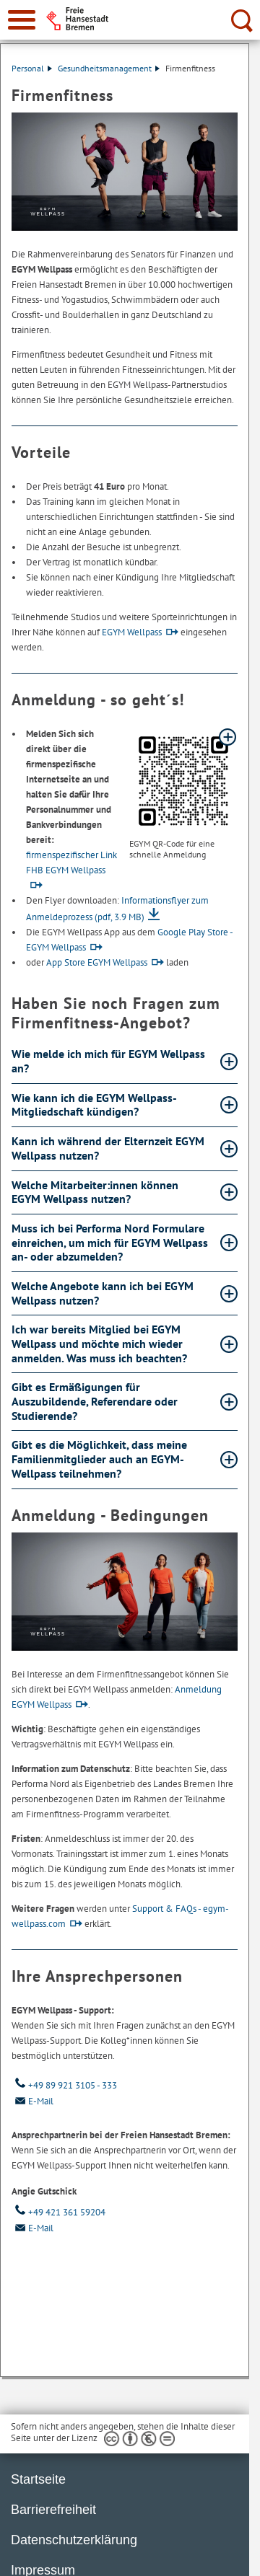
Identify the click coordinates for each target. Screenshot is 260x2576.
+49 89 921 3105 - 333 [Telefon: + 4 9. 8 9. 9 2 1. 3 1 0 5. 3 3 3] (64, 2085)
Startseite (38, 2479)
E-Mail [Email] (32, 2101)
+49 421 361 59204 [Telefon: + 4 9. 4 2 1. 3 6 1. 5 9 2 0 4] (58, 2212)
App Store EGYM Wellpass (96, 962)
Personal (32, 68)
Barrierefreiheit (53, 2509)
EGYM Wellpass (132, 632)
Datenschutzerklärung (74, 2540)
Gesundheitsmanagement (109, 68)
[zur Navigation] (21, 20)
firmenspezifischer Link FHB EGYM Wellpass (71, 862)
